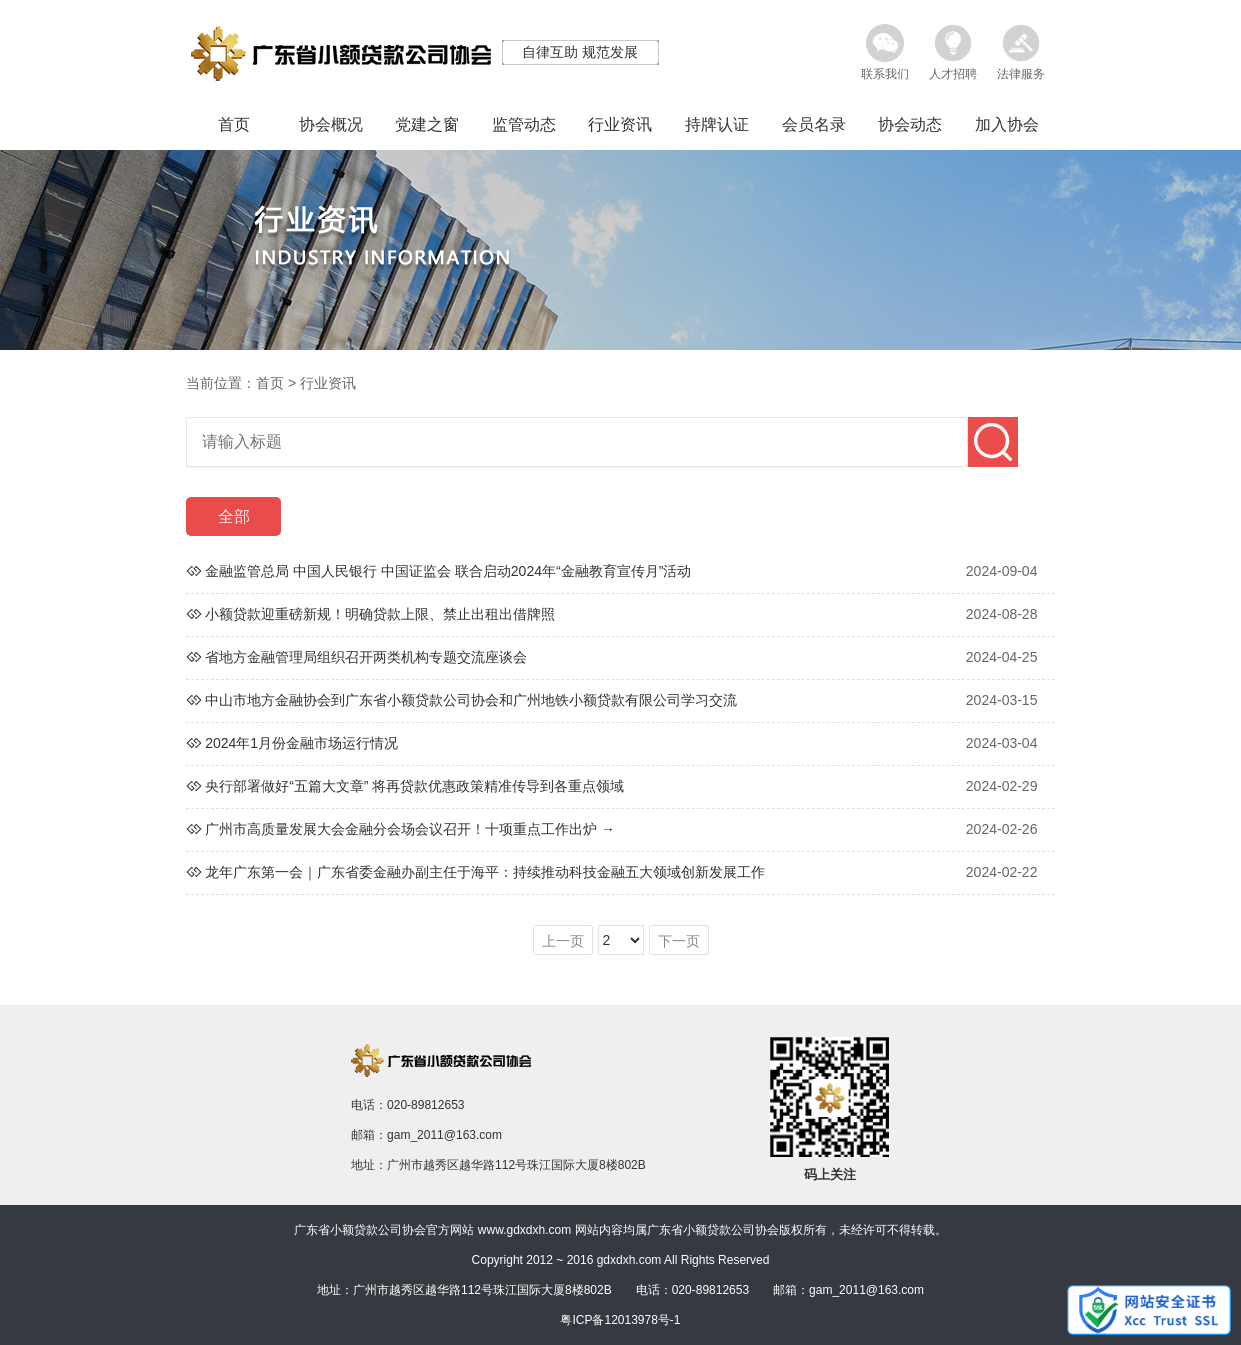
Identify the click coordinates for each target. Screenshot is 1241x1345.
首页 (234, 124)
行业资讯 (620, 124)
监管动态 (524, 124)
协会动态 (910, 124)
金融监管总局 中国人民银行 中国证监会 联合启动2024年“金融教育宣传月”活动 (448, 571)
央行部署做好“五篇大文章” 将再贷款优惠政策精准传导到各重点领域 (414, 786)
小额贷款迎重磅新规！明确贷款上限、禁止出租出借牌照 (380, 614)
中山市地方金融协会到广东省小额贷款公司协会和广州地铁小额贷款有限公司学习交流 (471, 700)
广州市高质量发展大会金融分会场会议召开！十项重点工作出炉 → (410, 829)
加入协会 (1007, 124)
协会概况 (331, 124)
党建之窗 (427, 124)
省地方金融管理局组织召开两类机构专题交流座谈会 (366, 657)
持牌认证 (717, 124)
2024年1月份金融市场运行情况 (301, 743)
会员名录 (814, 124)
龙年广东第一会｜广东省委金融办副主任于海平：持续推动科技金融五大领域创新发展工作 (485, 872)
